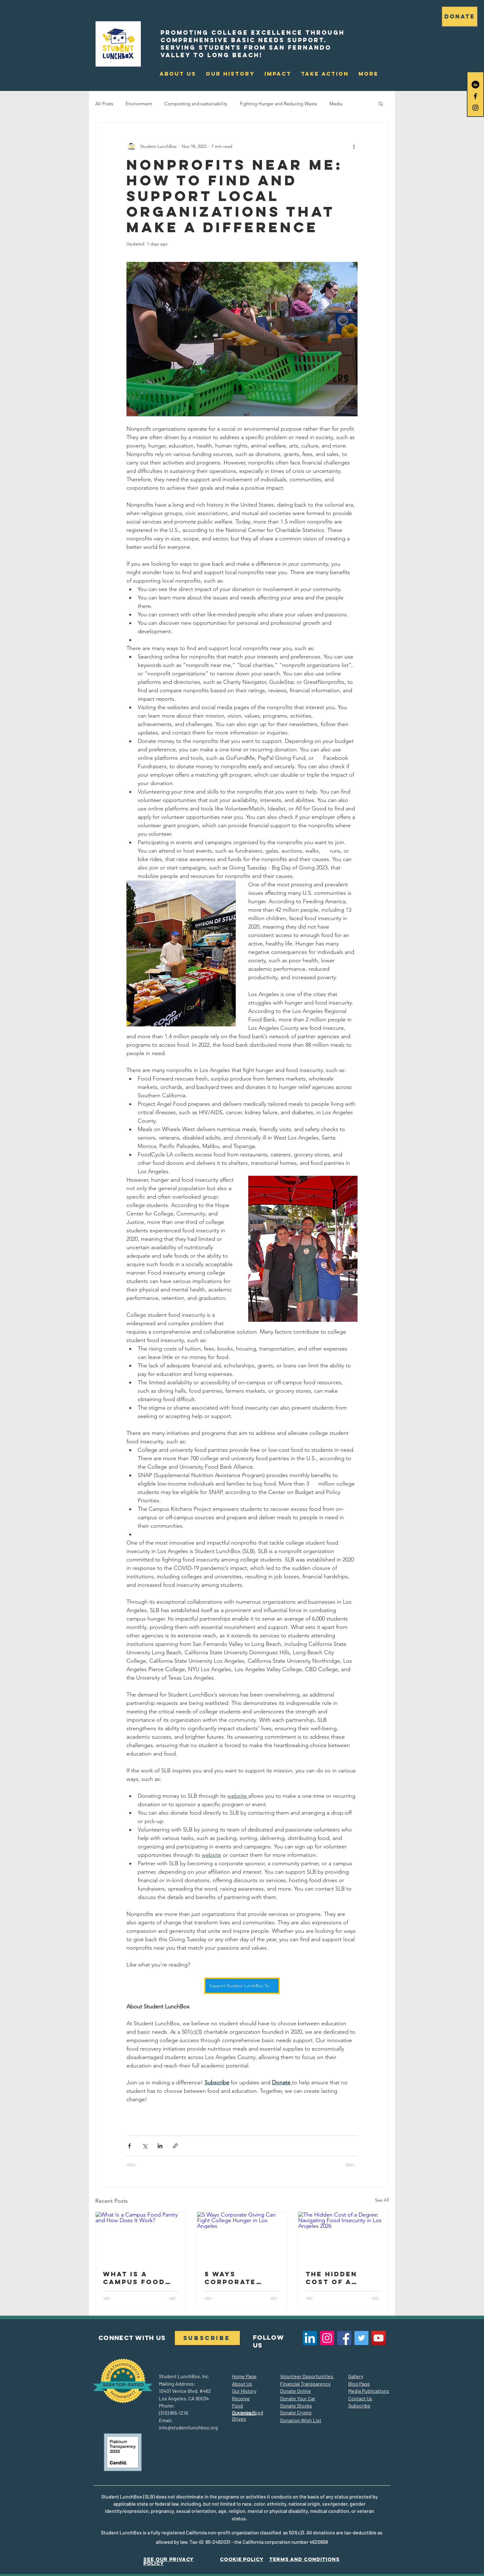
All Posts (104, 104)
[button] (277, 73)
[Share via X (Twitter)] (145, 2146)
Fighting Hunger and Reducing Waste (278, 104)
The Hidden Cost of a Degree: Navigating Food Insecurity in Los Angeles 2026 (337, 2278)
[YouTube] (379, 2338)
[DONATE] (460, 16)
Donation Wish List (300, 2420)
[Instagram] (327, 2338)
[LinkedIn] (475, 84)
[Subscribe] (207, 2338)
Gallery (355, 2376)
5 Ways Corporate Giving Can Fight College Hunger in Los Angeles (238, 2278)
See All (382, 2200)
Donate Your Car (297, 2398)
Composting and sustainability (195, 104)
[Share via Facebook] (129, 2146)
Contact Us (360, 2398)
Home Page (244, 2376)
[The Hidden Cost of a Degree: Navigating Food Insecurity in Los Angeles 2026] (343, 2237)
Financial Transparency (305, 2384)
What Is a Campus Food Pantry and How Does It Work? (134, 2278)
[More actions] (354, 146)
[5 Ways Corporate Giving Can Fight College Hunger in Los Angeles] (242, 2237)
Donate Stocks (296, 2405)
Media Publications (368, 2391)
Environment (139, 104)
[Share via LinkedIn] (160, 2146)
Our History (244, 2391)
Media (336, 104)
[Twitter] (361, 2338)
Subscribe (359, 2405)
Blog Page (359, 2384)
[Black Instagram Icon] (475, 108)
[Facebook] (344, 2338)
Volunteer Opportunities (307, 2376)
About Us (242, 2384)
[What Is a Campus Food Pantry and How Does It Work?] (141, 2237)
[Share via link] (175, 2146)
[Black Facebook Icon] (475, 96)
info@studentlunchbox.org (188, 2427)
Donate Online (295, 2391)
